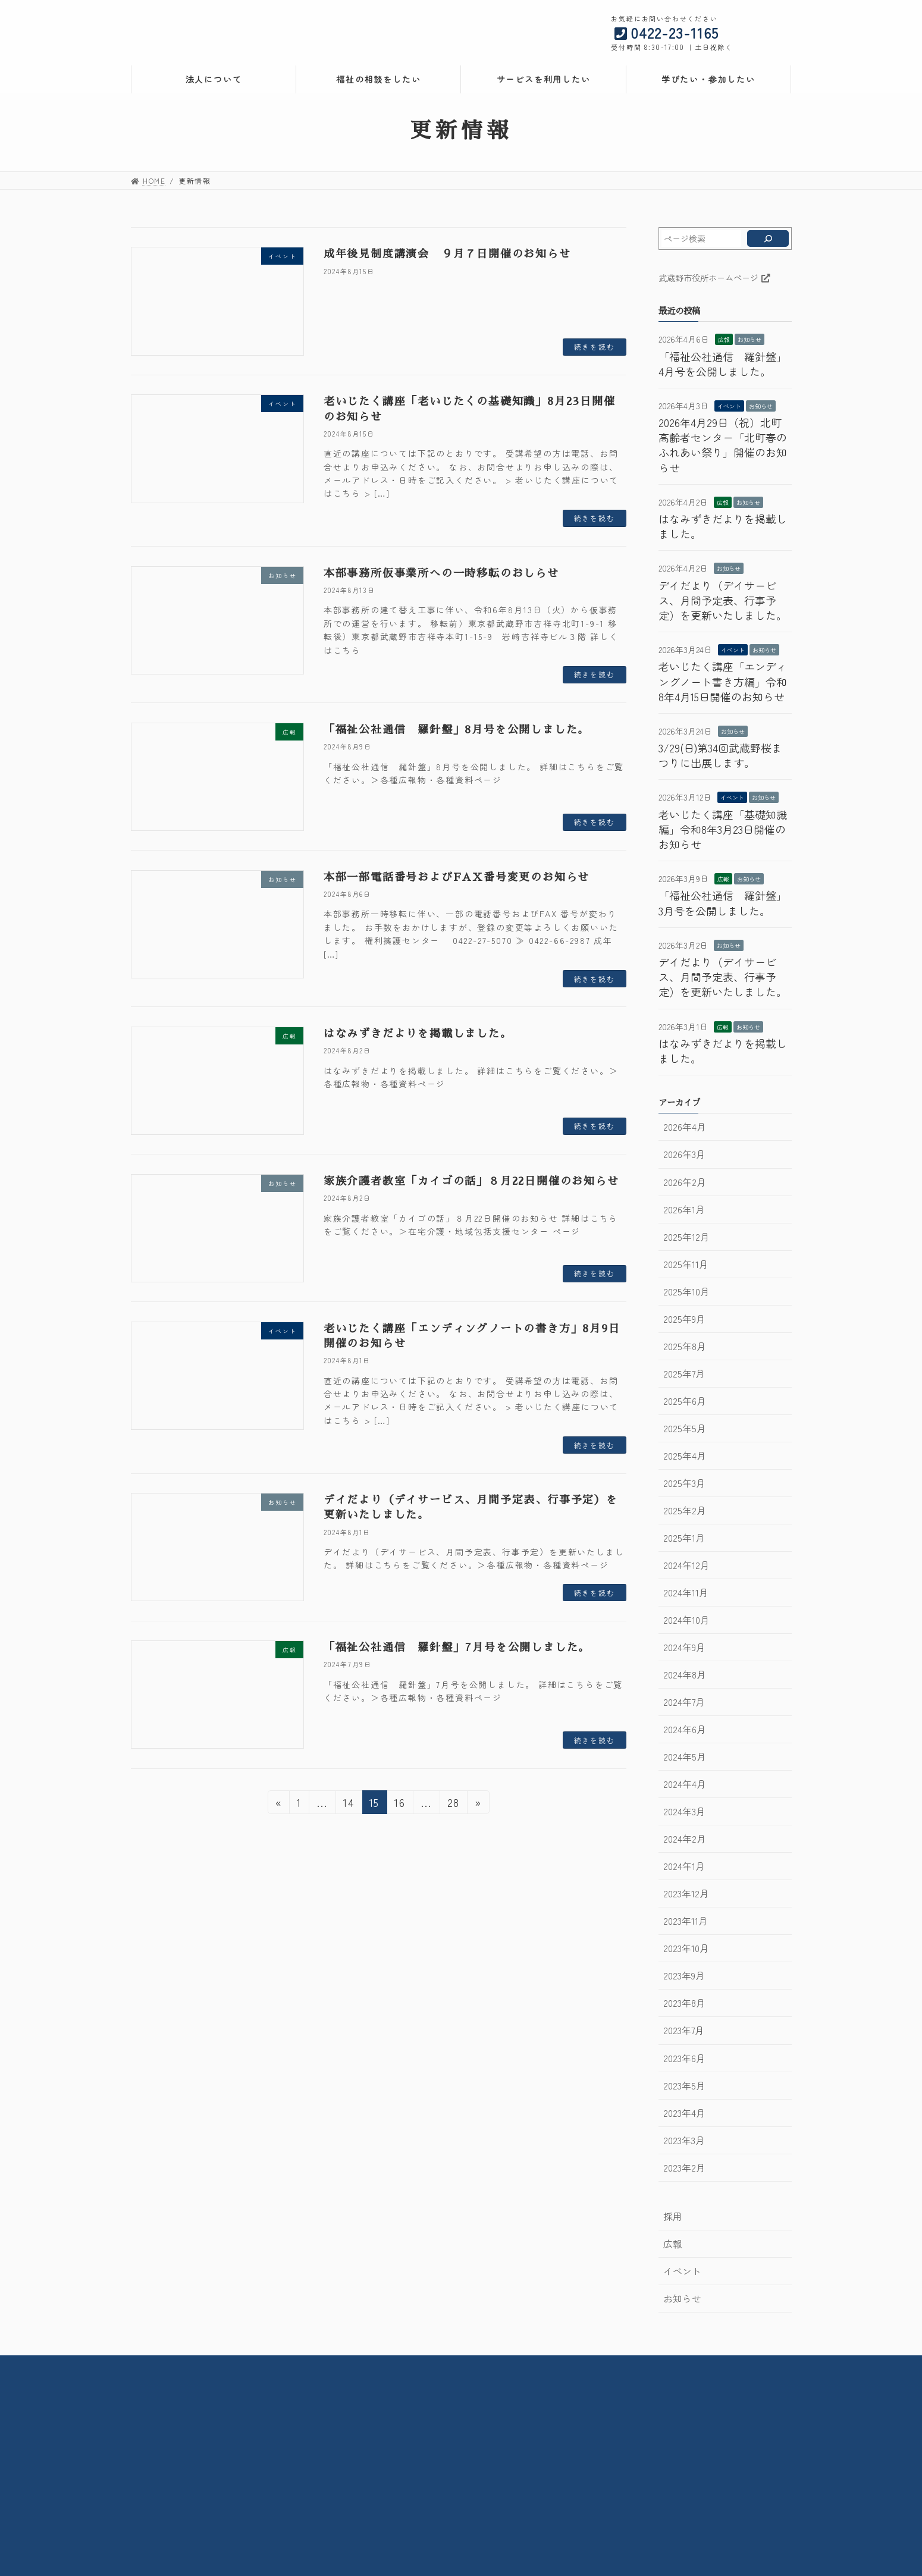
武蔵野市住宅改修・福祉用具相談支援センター (445, 2447)
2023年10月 (685, 1948)
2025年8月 (684, 1346)
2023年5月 (684, 2085)
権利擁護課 (605, 2415)
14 (349, 1804)
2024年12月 (686, 1565)
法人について (158, 2469)
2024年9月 (684, 1647)
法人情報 (283, 2366)
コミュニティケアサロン (404, 2495)
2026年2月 (684, 1182)
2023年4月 (684, 2113)
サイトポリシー (600, 2366)
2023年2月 (684, 2168)
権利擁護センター (618, 2426)
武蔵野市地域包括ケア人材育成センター (659, 2527)
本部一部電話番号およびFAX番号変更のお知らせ (456, 877)
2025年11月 (685, 1264)
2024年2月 (684, 1839)
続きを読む (594, 346)
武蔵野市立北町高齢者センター (416, 2485)
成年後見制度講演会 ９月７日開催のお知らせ (447, 254)
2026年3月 (684, 1154)
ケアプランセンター (622, 2501)
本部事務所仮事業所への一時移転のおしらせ (441, 573)
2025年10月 (686, 1291)
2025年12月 (686, 1237)
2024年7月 (683, 1702)
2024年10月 (686, 1620)
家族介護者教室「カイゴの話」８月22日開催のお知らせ (471, 1181)
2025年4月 (684, 1456)
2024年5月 (684, 1757)
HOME (230, 2366)
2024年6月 (684, 1729)
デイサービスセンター (400, 2458)
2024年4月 (684, 1784)
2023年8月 (684, 2003)
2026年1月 (683, 1209)
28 (453, 1804)
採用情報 (398, 2366)
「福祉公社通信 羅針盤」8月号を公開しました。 (456, 729)
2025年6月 (684, 1401)
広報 (724, 339)
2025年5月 (684, 1428)
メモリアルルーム (392, 2506)
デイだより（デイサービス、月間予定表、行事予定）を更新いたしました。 (722, 600)
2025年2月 (684, 1510)
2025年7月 (683, 1373)
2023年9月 (683, 1975)
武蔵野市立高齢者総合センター (416, 2415)
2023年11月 (685, 1921)
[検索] (767, 238)
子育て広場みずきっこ (406, 2517)
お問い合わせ (522, 2366)
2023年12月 (685, 1893)
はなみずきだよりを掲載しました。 (418, 1033)
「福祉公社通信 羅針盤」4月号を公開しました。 (722, 364)
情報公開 (341, 2366)
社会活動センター (392, 2426)
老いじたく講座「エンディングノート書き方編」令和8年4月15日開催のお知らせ (722, 681)
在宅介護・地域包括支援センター (420, 2436)
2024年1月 (683, 1866)
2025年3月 (684, 1483)
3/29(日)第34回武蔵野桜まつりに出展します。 (720, 755)
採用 (672, 2216)
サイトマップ (679, 2366)
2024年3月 (684, 1811)
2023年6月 (684, 2058)
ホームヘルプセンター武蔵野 (638, 2474)
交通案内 (456, 2366)
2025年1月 (683, 1538)
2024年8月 (684, 1674)
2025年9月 (684, 1319)
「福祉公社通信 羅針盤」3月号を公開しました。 (722, 902)
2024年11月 (685, 1592)
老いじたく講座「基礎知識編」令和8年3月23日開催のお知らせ (722, 829)
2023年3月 (683, 2140)
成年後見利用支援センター (634, 2436)
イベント (729, 405)
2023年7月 (683, 2030)
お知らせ (749, 339)
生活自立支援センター (626, 2447)
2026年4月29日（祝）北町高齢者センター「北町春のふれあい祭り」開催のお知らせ (722, 445)
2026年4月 (684, 1127)
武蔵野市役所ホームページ (714, 277)
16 (400, 1804)
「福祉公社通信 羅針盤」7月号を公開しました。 (457, 1647)
